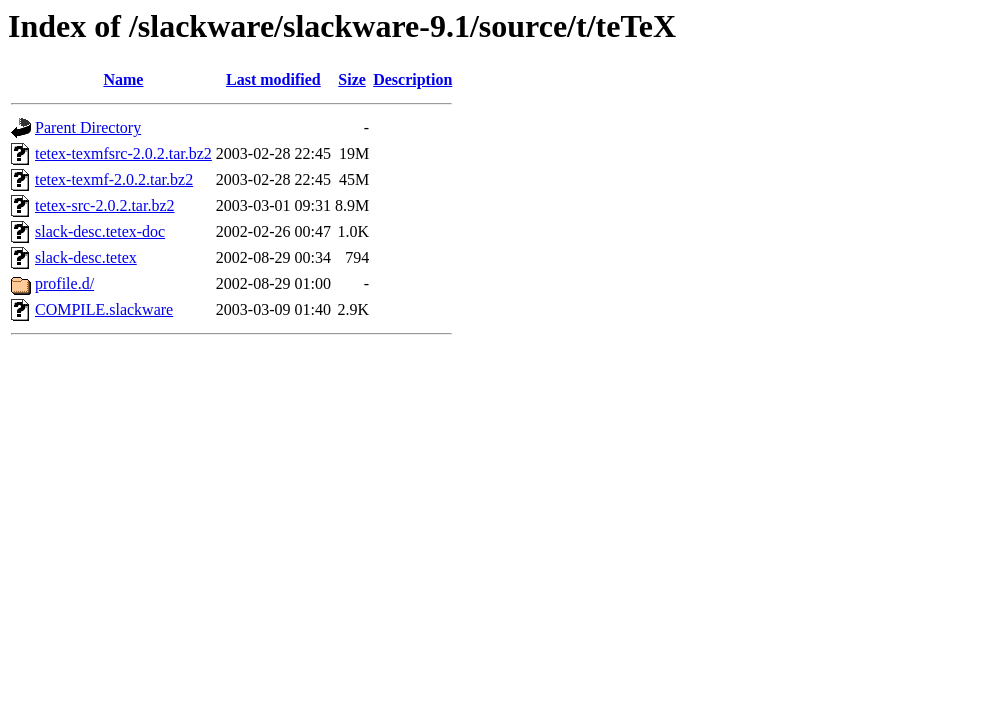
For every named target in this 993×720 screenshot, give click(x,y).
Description (412, 79)
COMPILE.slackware (104, 309)
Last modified (273, 79)
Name (123, 79)
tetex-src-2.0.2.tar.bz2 (105, 205)
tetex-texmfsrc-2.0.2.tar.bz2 (123, 153)
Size (352, 79)
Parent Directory (88, 127)
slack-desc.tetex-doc (100, 231)
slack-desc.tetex (86, 257)
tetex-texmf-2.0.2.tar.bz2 (114, 179)
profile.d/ (64, 283)
